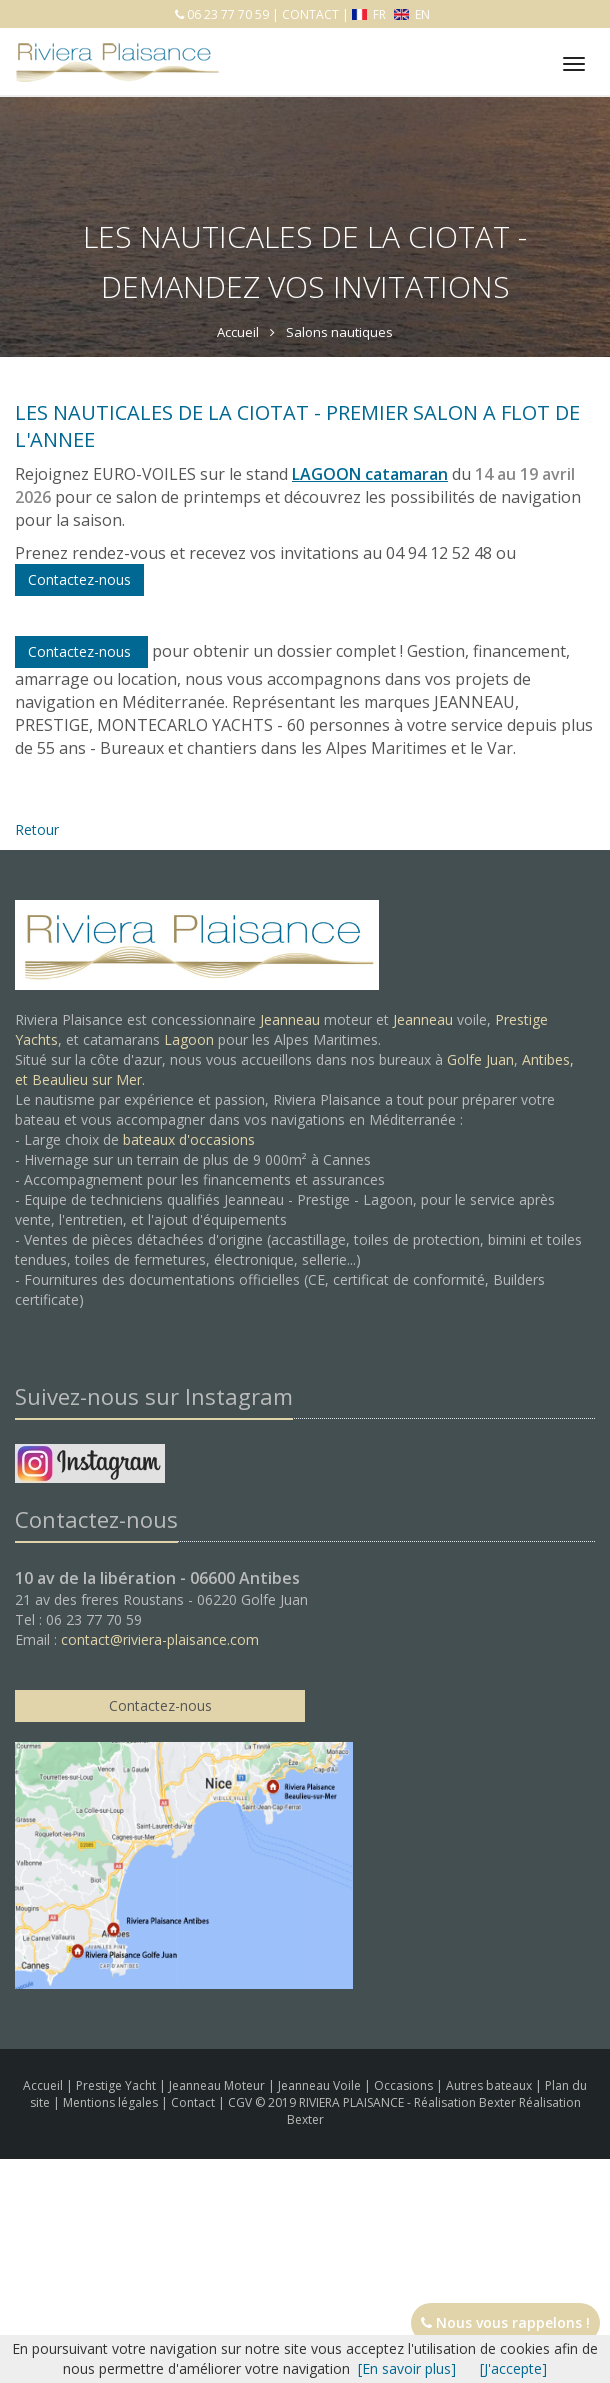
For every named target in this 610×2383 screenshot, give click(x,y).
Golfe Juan (480, 1059)
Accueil (43, 2085)
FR (370, 14)
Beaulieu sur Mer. (88, 1079)
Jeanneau (290, 1019)
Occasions (405, 2085)
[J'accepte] (513, 2368)
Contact (194, 2102)
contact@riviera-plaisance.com (160, 1639)
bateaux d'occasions (189, 1139)
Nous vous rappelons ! (505, 2322)
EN (412, 14)
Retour (37, 829)
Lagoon (189, 1039)
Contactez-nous (81, 651)
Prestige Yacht (117, 2085)
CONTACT (310, 14)
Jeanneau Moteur (218, 2085)
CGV (241, 2102)
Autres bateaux (490, 2085)
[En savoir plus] (407, 2368)
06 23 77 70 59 (226, 14)
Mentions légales (112, 2102)
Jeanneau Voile (321, 2085)
